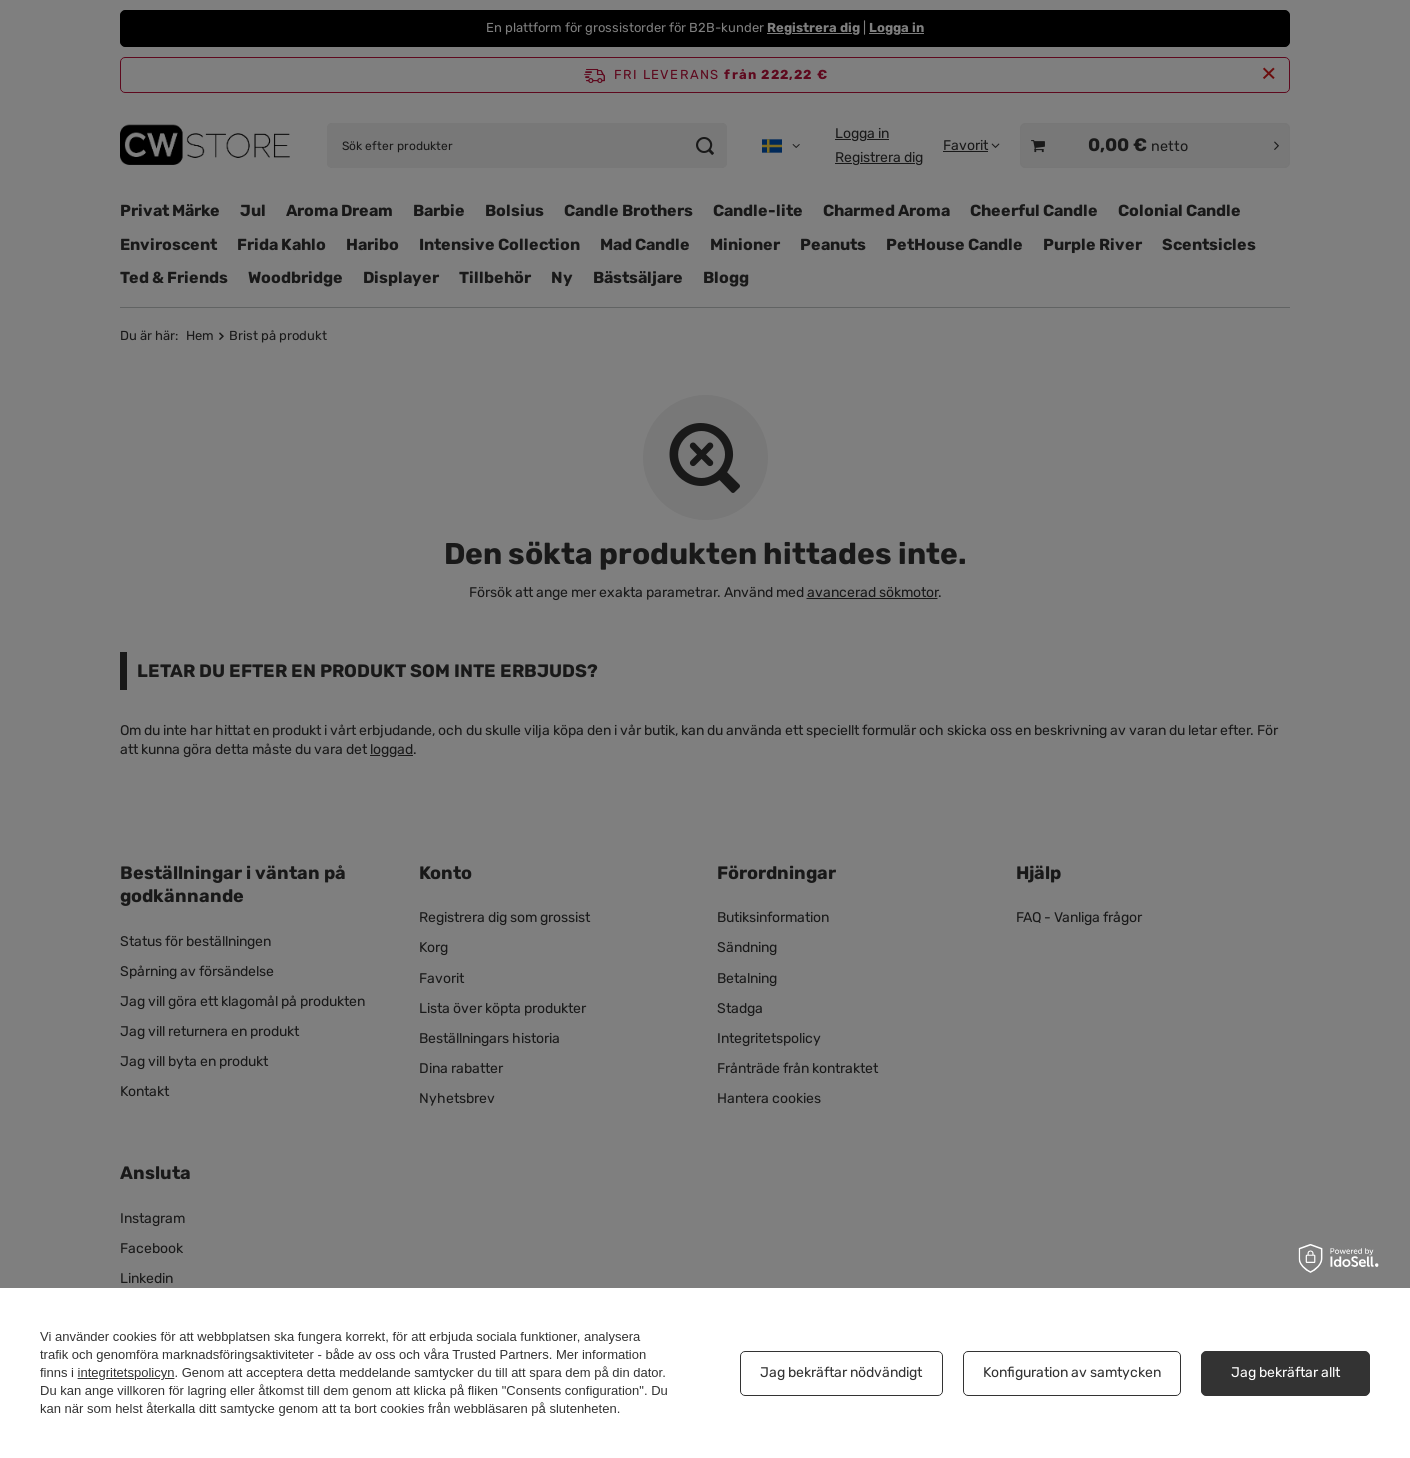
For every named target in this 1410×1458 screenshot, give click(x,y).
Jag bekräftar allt (1285, 1372)
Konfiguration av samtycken (1072, 1372)
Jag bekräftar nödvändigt (841, 1372)
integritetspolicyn (126, 1372)
